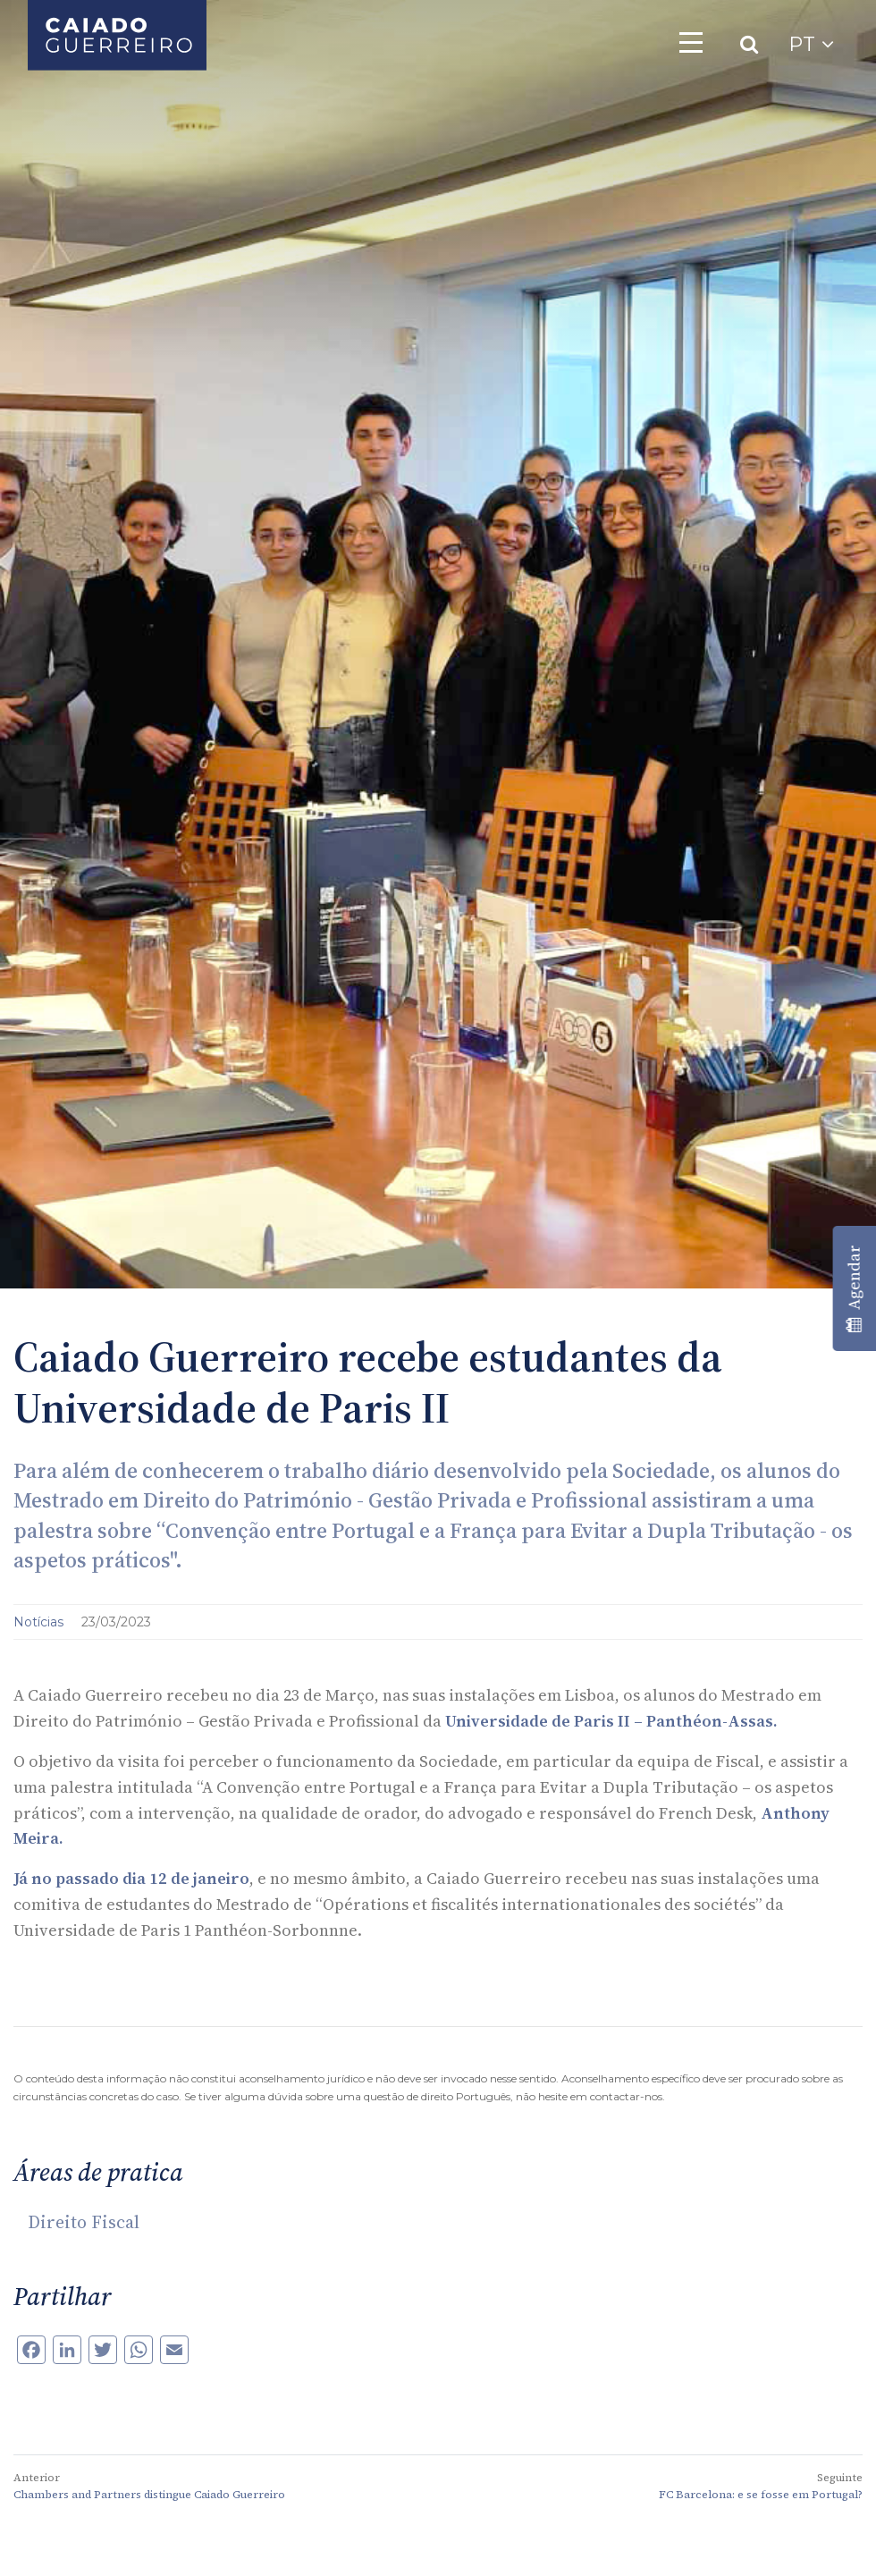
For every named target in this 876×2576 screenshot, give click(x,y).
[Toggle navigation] (691, 42)
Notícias (40, 1622)
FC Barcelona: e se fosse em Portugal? (761, 2494)
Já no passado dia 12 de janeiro (131, 1878)
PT (811, 44)
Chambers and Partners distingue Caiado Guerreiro (149, 2494)
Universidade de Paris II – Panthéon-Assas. (611, 1721)
